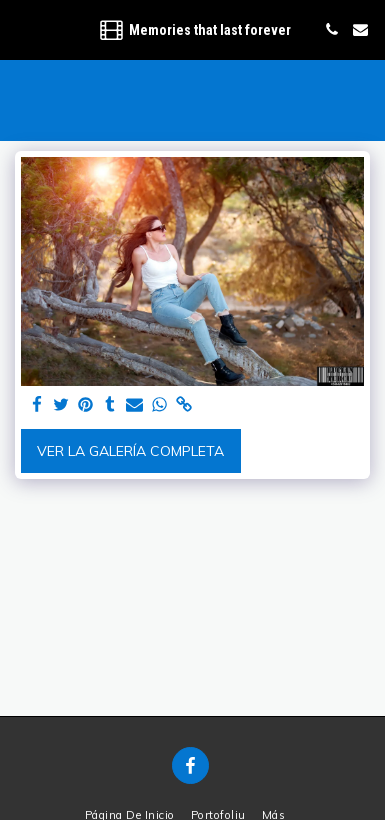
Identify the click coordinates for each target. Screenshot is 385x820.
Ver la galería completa (130, 451)
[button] (22, 28)
